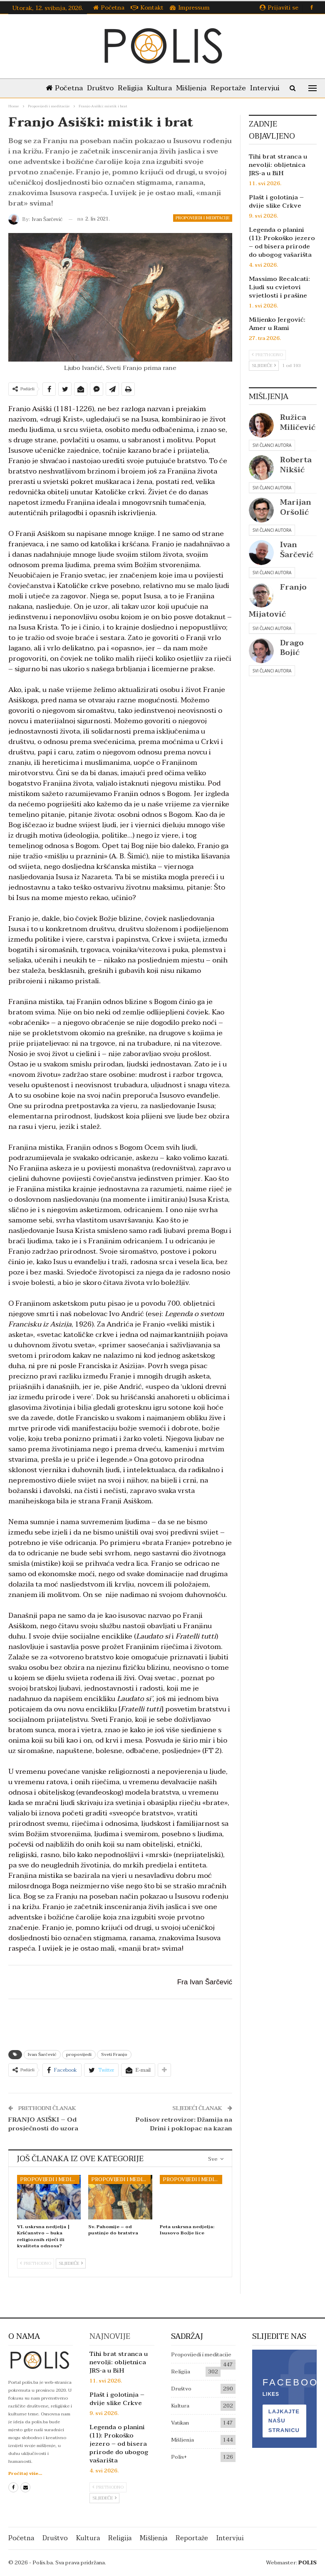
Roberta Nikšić (296, 465)
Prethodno (35, 2263)
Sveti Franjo (114, 2054)
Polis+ (179, 2457)
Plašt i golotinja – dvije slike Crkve (276, 201)
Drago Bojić (292, 648)
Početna (108, 7)
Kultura (176, 88)
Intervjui (230, 2538)
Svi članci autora (272, 445)
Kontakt (147, 7)
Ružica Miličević (297, 422)
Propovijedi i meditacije (203, 217)
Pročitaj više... (25, 2473)
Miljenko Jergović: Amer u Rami (277, 323)
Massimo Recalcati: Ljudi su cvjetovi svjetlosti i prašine (279, 287)
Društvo (114, 88)
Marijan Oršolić (295, 507)
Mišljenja (210, 88)
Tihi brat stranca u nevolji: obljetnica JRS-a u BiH (278, 165)
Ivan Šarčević (42, 2054)
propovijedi (79, 2054)
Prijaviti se (279, 7)
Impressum (190, 7)
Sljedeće (71, 2263)
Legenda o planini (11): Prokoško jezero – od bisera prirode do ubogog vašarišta (282, 242)
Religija (146, 88)
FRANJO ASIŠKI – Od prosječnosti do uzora (43, 2124)
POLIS (307, 2562)
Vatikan (180, 2422)
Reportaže (249, 88)
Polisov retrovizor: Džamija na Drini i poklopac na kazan (183, 2124)
